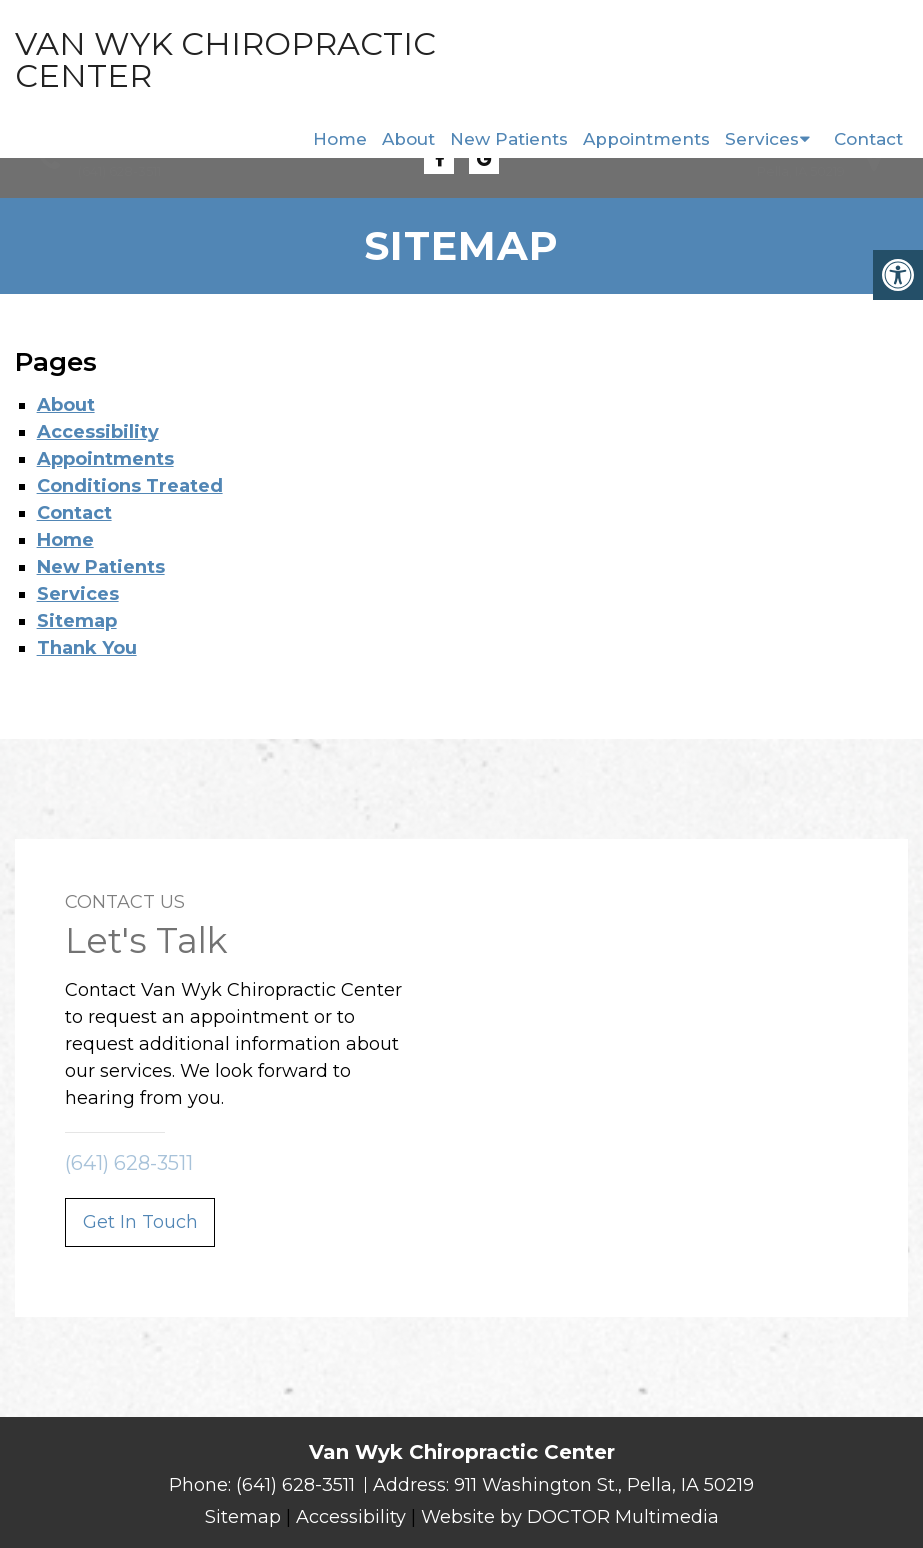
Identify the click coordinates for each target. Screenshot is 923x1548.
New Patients (509, 139)
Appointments (646, 139)
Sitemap (77, 621)
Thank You (87, 648)
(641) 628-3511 (119, 171)
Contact (868, 139)
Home (340, 139)
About (408, 139)
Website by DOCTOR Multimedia (570, 1517)
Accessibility (98, 432)
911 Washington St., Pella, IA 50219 (604, 1485)
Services (762, 139)
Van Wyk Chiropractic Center (142, 60)
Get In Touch (140, 1222)
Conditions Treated (130, 486)
